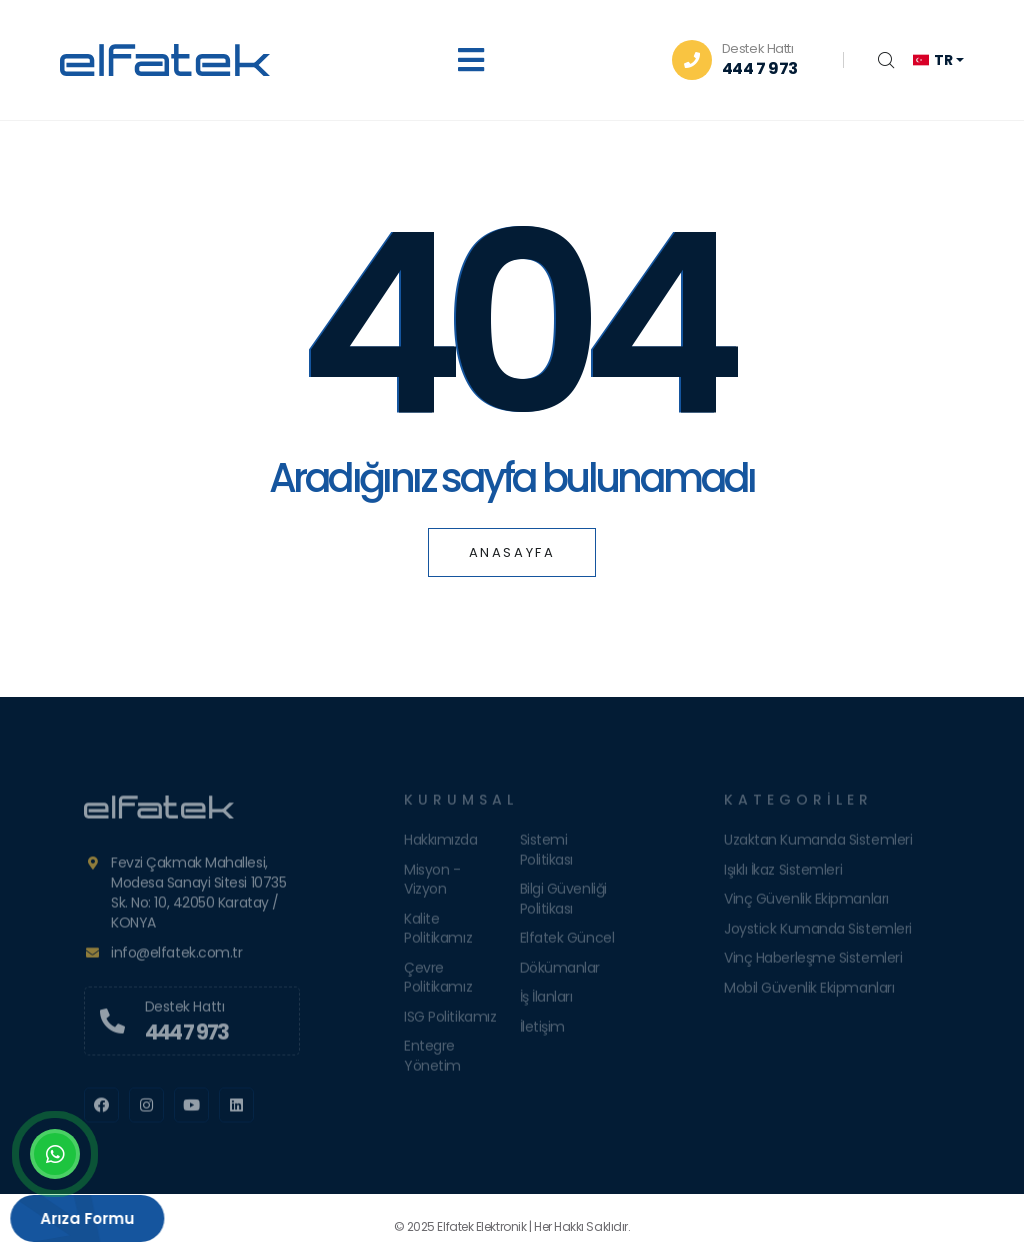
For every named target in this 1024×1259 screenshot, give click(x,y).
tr (932, 60)
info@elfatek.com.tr (176, 958)
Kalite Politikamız (438, 934)
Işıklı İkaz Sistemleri (783, 875)
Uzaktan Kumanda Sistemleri (818, 845)
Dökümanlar (560, 973)
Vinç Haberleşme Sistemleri (813, 963)
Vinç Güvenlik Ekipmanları (806, 904)
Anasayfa (512, 552)
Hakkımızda (441, 845)
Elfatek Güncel (567, 943)
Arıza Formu (75, 1218)
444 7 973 (760, 68)
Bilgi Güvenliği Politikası (563, 904)
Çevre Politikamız (438, 983)
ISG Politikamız (450, 1022)
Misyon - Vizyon (432, 885)
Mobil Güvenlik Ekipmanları (809, 993)
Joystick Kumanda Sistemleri (818, 934)
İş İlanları (546, 1002)
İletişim (542, 1032)
